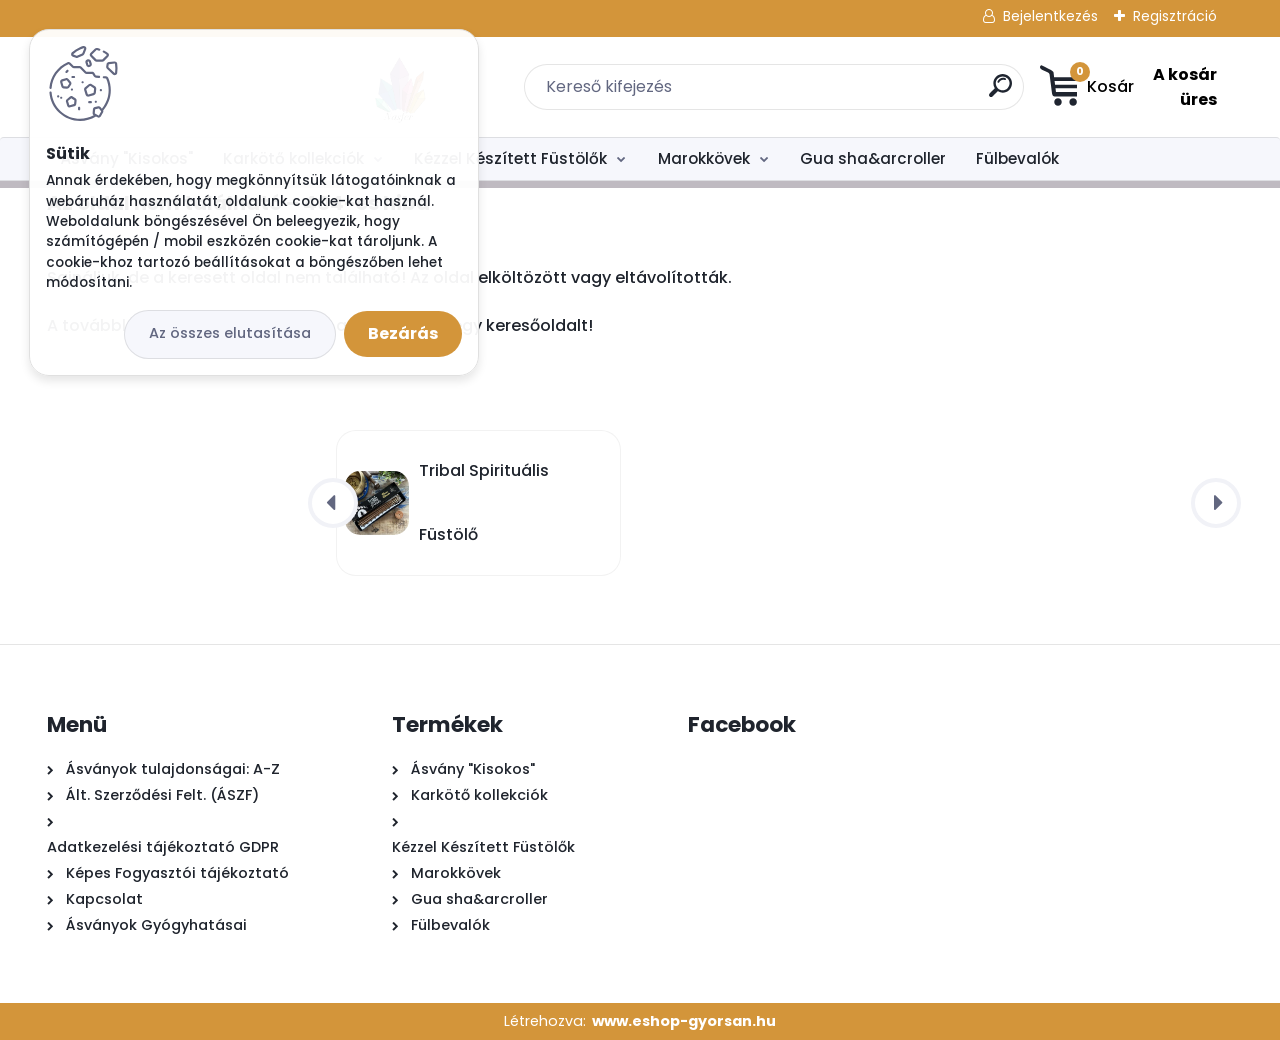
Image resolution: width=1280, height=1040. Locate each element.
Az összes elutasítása (230, 333)
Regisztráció (1175, 16)
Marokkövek (704, 158)
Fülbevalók (1017, 158)
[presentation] (333, 503)
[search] (865, 93)
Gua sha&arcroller (873, 158)
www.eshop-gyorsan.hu (684, 1021)
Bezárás (403, 333)
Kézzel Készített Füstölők (510, 158)
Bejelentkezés (1050, 16)
